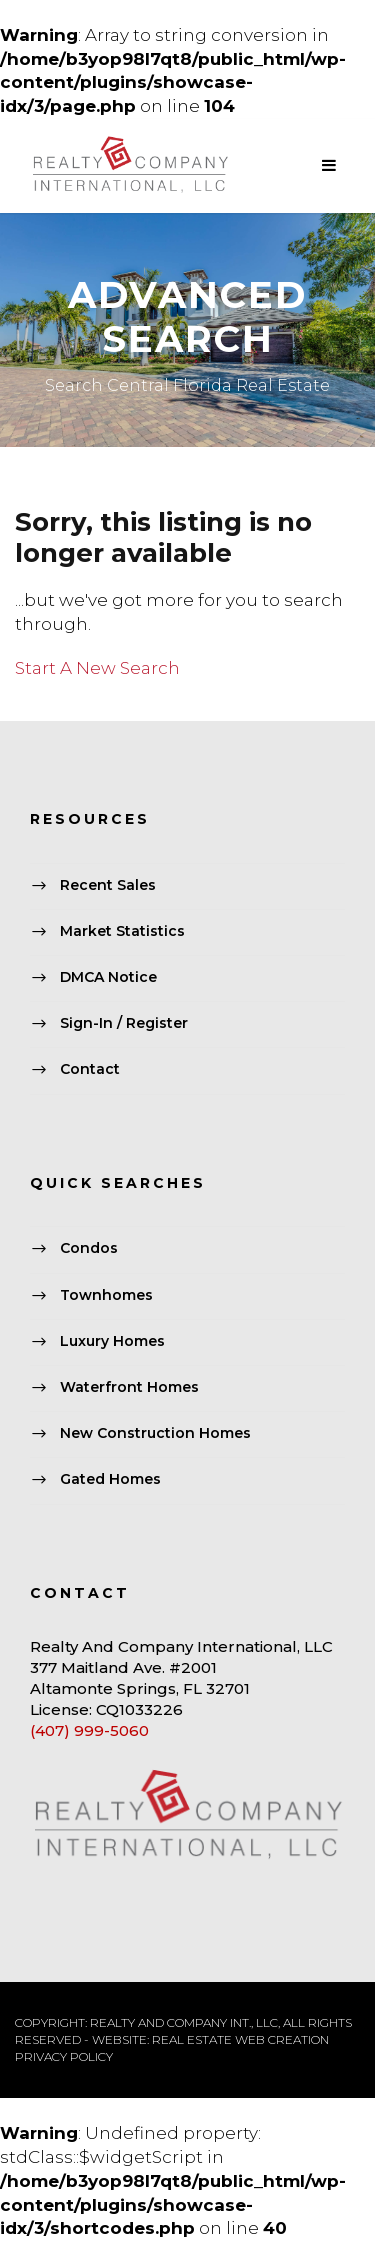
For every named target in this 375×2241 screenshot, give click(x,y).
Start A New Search (97, 668)
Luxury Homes (112, 1341)
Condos (89, 1249)
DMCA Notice (108, 977)
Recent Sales (108, 885)
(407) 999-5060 (89, 1730)
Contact (90, 1070)
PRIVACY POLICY (64, 2056)
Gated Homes (110, 1480)
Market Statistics (122, 931)
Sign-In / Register (124, 1024)
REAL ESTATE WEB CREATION (240, 2039)
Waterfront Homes (129, 1387)
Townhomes (106, 1295)
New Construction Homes (155, 1433)
